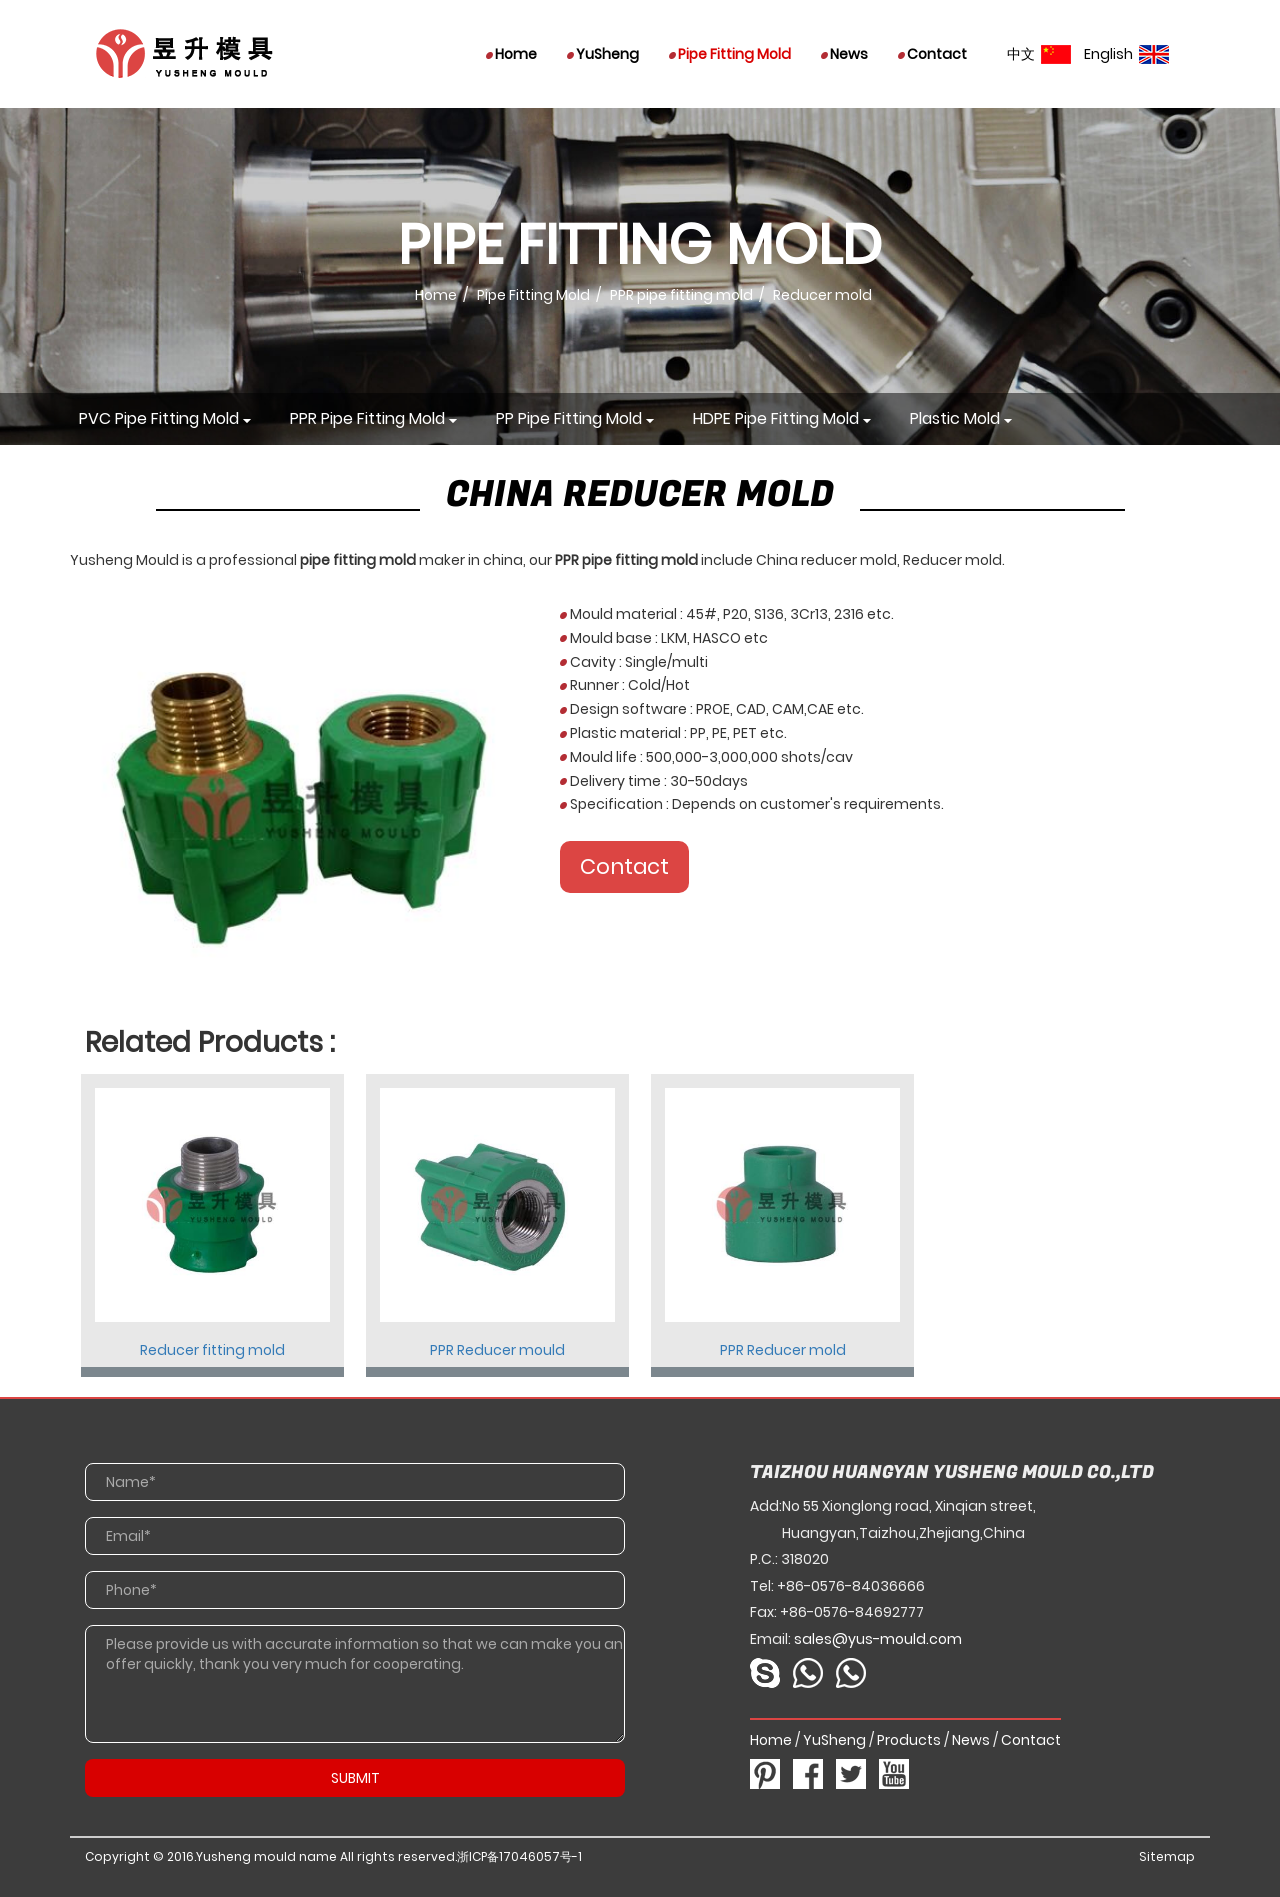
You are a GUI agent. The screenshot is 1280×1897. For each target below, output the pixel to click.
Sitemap (1167, 1856)
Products (909, 1740)
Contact (932, 54)
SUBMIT (355, 1778)
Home (511, 54)
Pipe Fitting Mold (730, 54)
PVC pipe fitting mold (159, 418)
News (844, 54)
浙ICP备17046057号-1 (519, 1856)
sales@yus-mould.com (878, 1639)
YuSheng (603, 54)
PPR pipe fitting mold (681, 295)
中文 (1039, 54)
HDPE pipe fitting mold (776, 418)
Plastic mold (955, 418)
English (1126, 54)
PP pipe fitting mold (569, 418)
